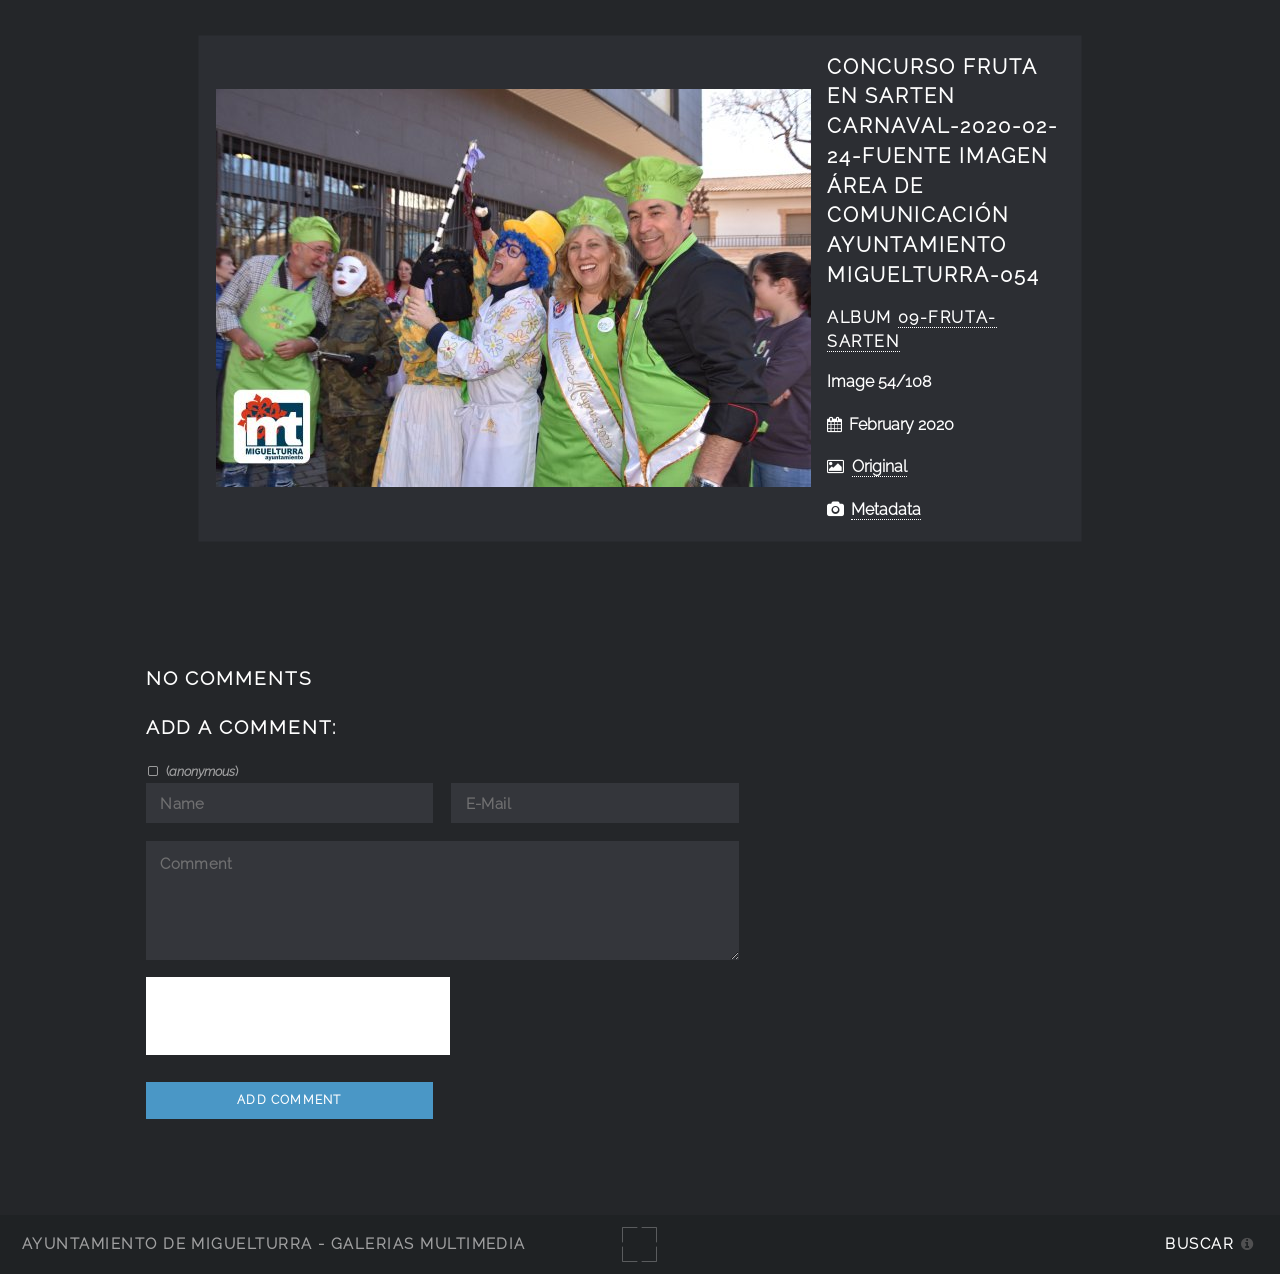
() (200, 771)
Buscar (1199, 1243)
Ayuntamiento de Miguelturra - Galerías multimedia (274, 1243)
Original (879, 466)
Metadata (886, 509)
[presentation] (298, 1016)
